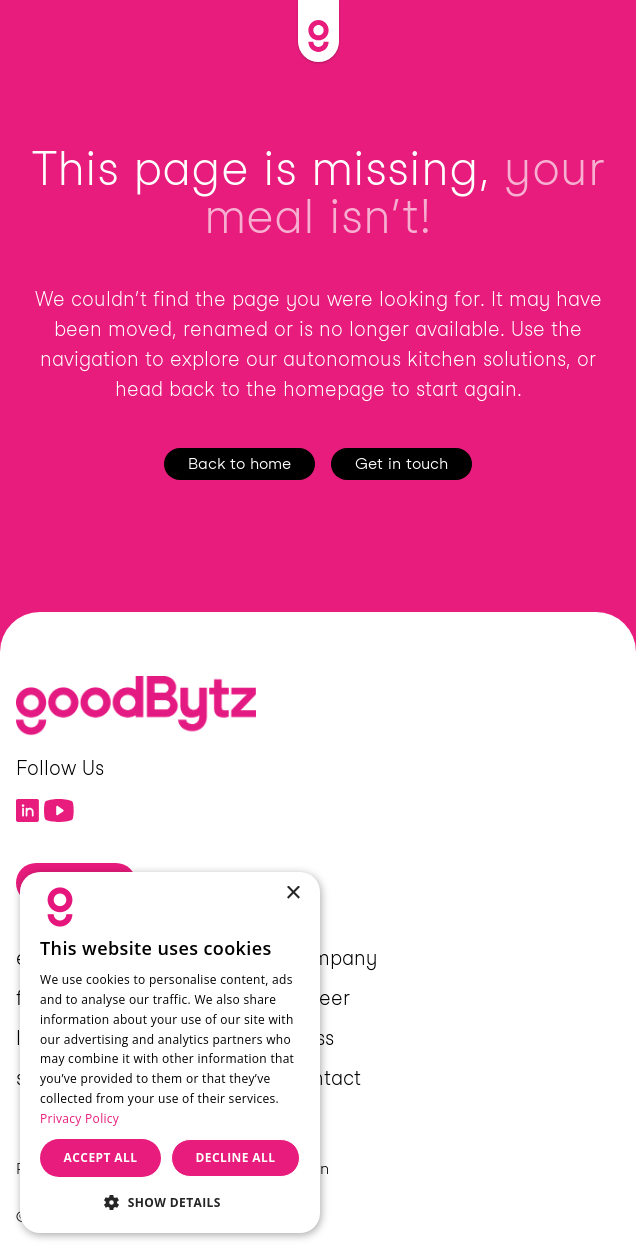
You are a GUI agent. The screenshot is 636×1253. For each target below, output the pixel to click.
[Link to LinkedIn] (28, 811)
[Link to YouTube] (59, 811)
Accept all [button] (101, 1157)
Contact (323, 1078)
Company (331, 958)
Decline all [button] (236, 1157)
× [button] (292, 893)
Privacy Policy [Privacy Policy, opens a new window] (79, 1118)
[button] (170, 1201)
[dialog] (170, 1052)
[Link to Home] (318, 31)
